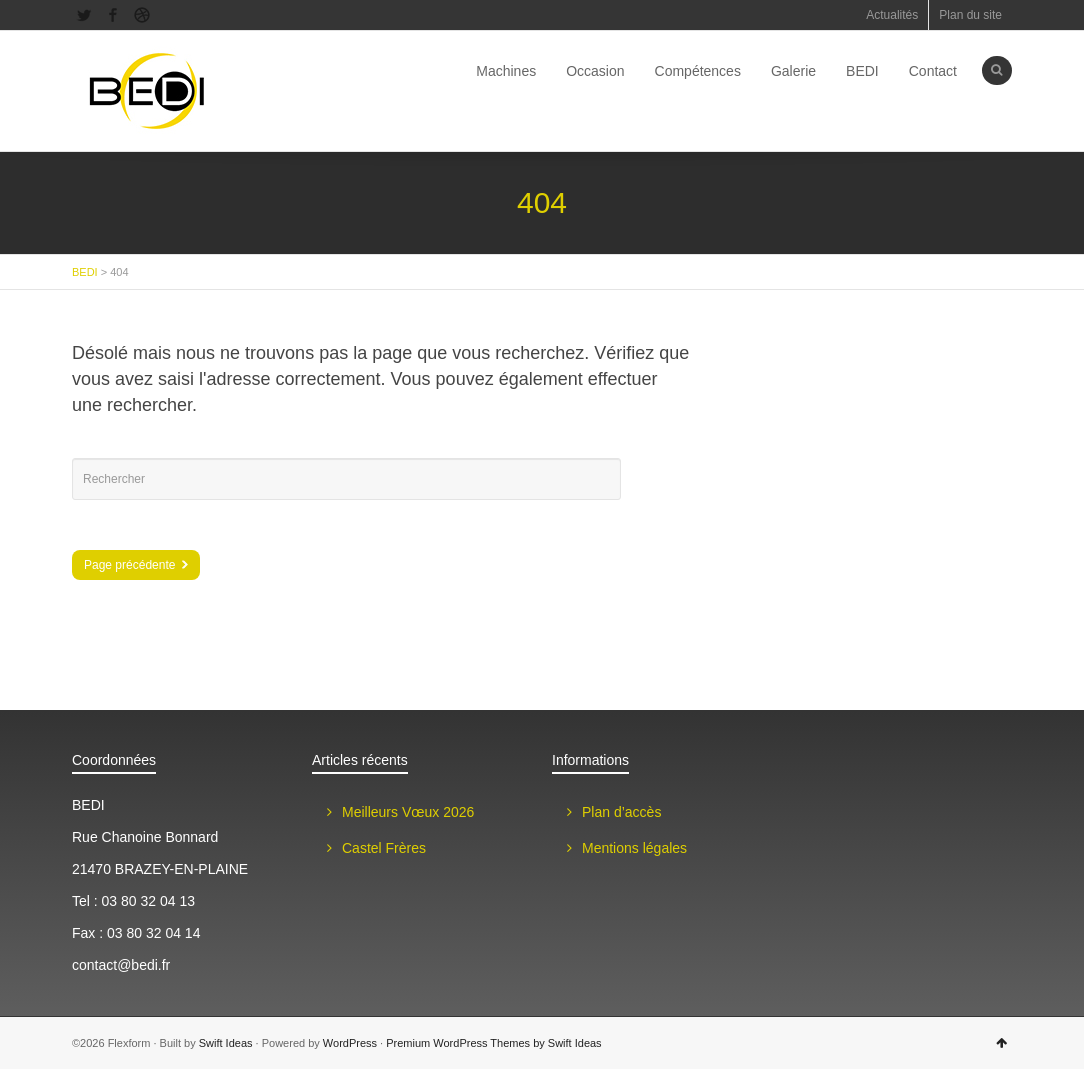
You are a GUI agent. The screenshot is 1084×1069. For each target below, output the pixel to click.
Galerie (793, 71)
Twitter (84, 15)
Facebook (113, 15)
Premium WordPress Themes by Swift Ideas (493, 1043)
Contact (933, 71)
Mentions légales (634, 848)
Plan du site (970, 15)
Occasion (595, 71)
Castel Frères (384, 848)
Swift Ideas (226, 1043)
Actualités (892, 15)
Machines (506, 71)
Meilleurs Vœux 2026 (408, 812)
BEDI (862, 71)
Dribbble (142, 15)
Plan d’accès (621, 812)
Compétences (698, 71)
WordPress (350, 1043)
